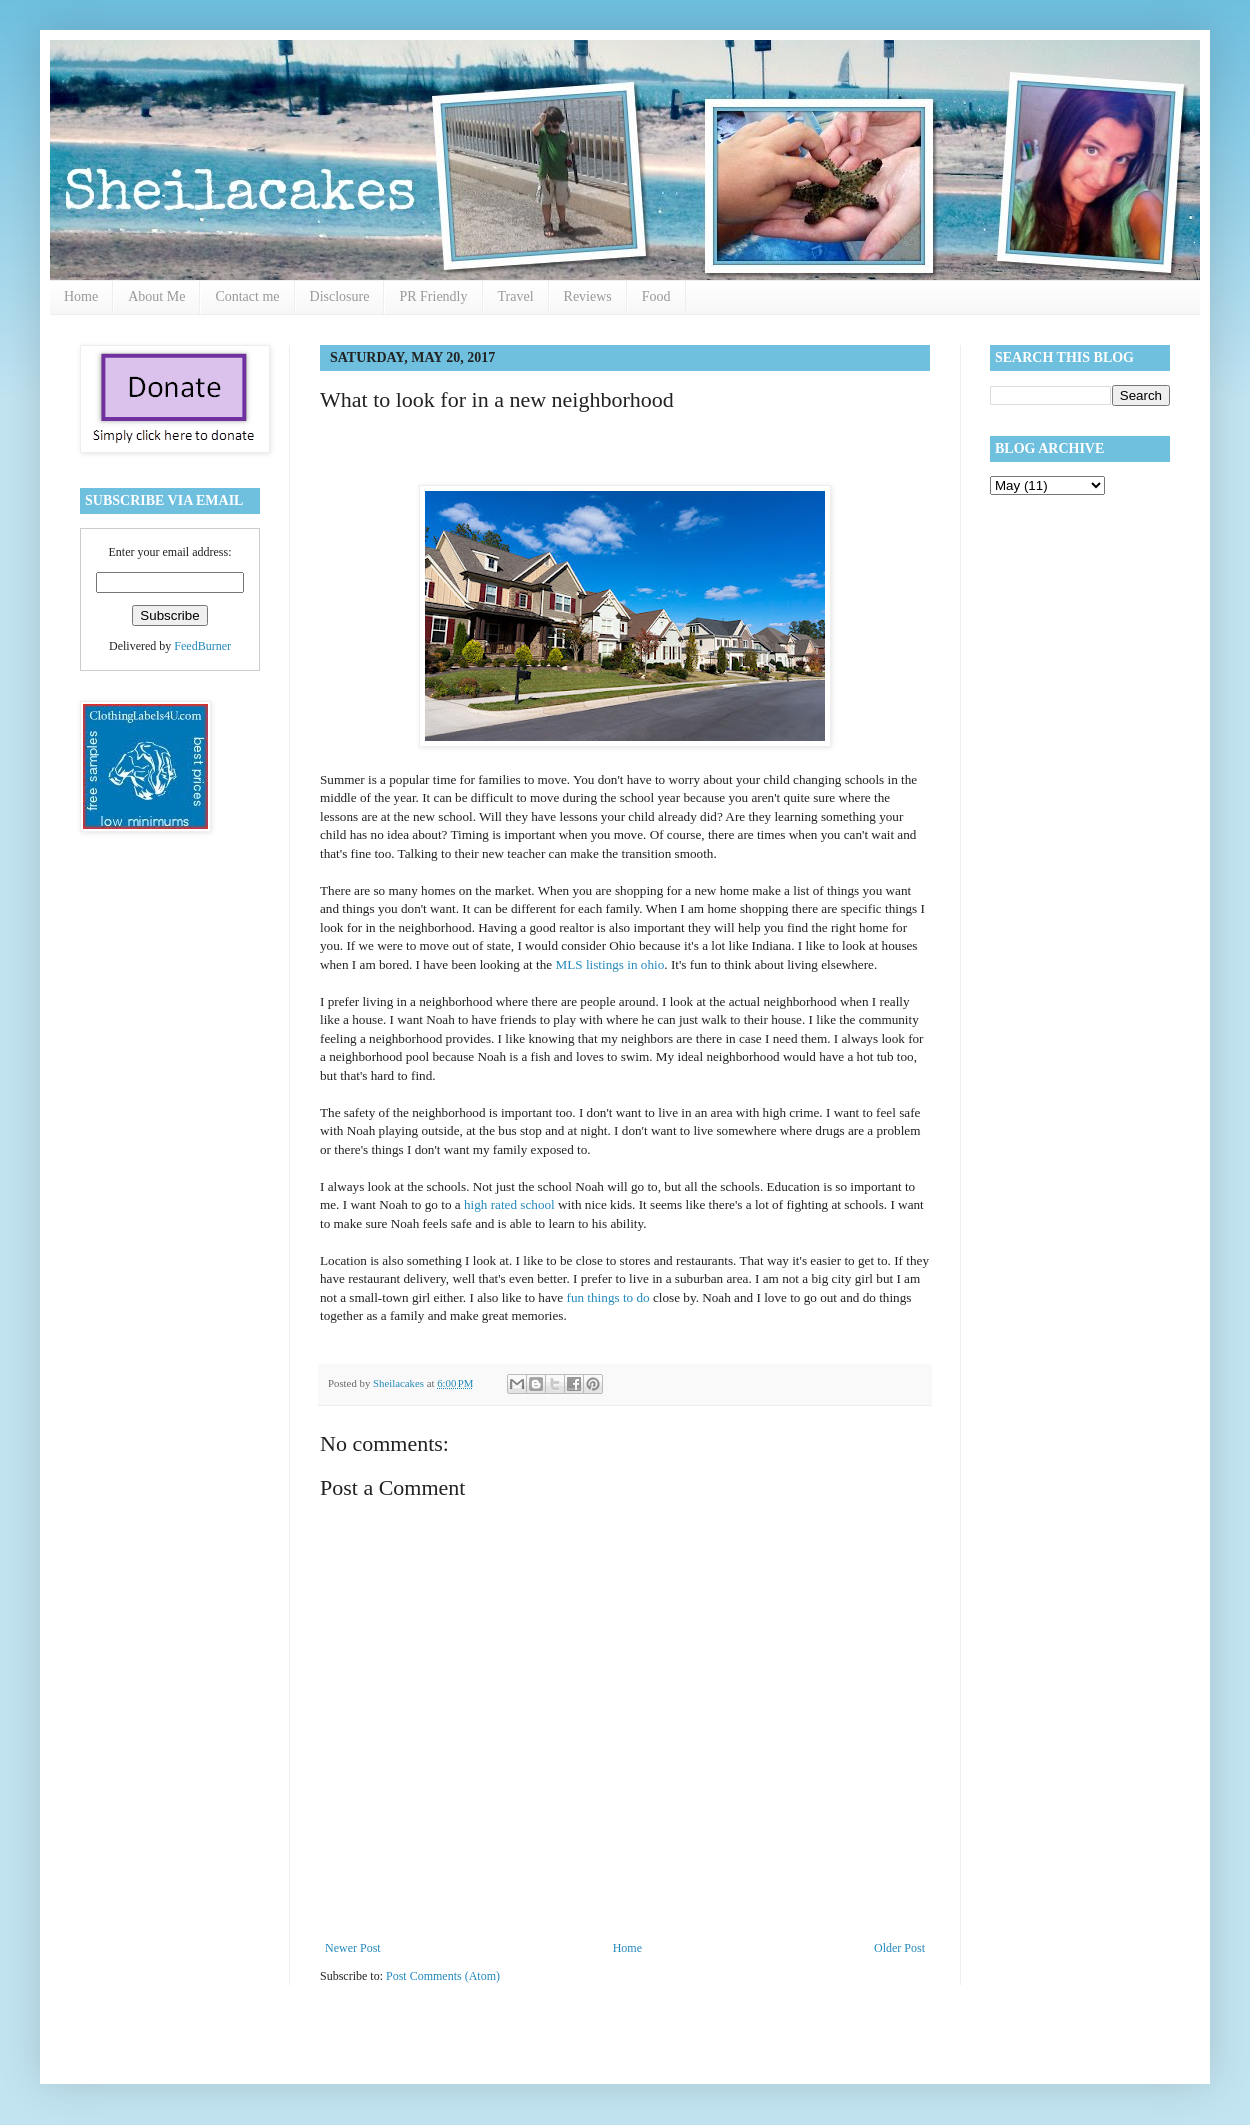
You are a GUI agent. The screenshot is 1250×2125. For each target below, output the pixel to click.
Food (656, 296)
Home (81, 296)
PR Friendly (433, 296)
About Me (156, 296)
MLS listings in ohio (609, 964)
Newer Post (353, 1948)
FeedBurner (202, 646)
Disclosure (340, 296)
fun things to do (606, 1297)
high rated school (509, 1204)
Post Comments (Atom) (443, 1976)
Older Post (899, 1948)
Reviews (588, 296)
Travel (516, 296)
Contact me (247, 296)
